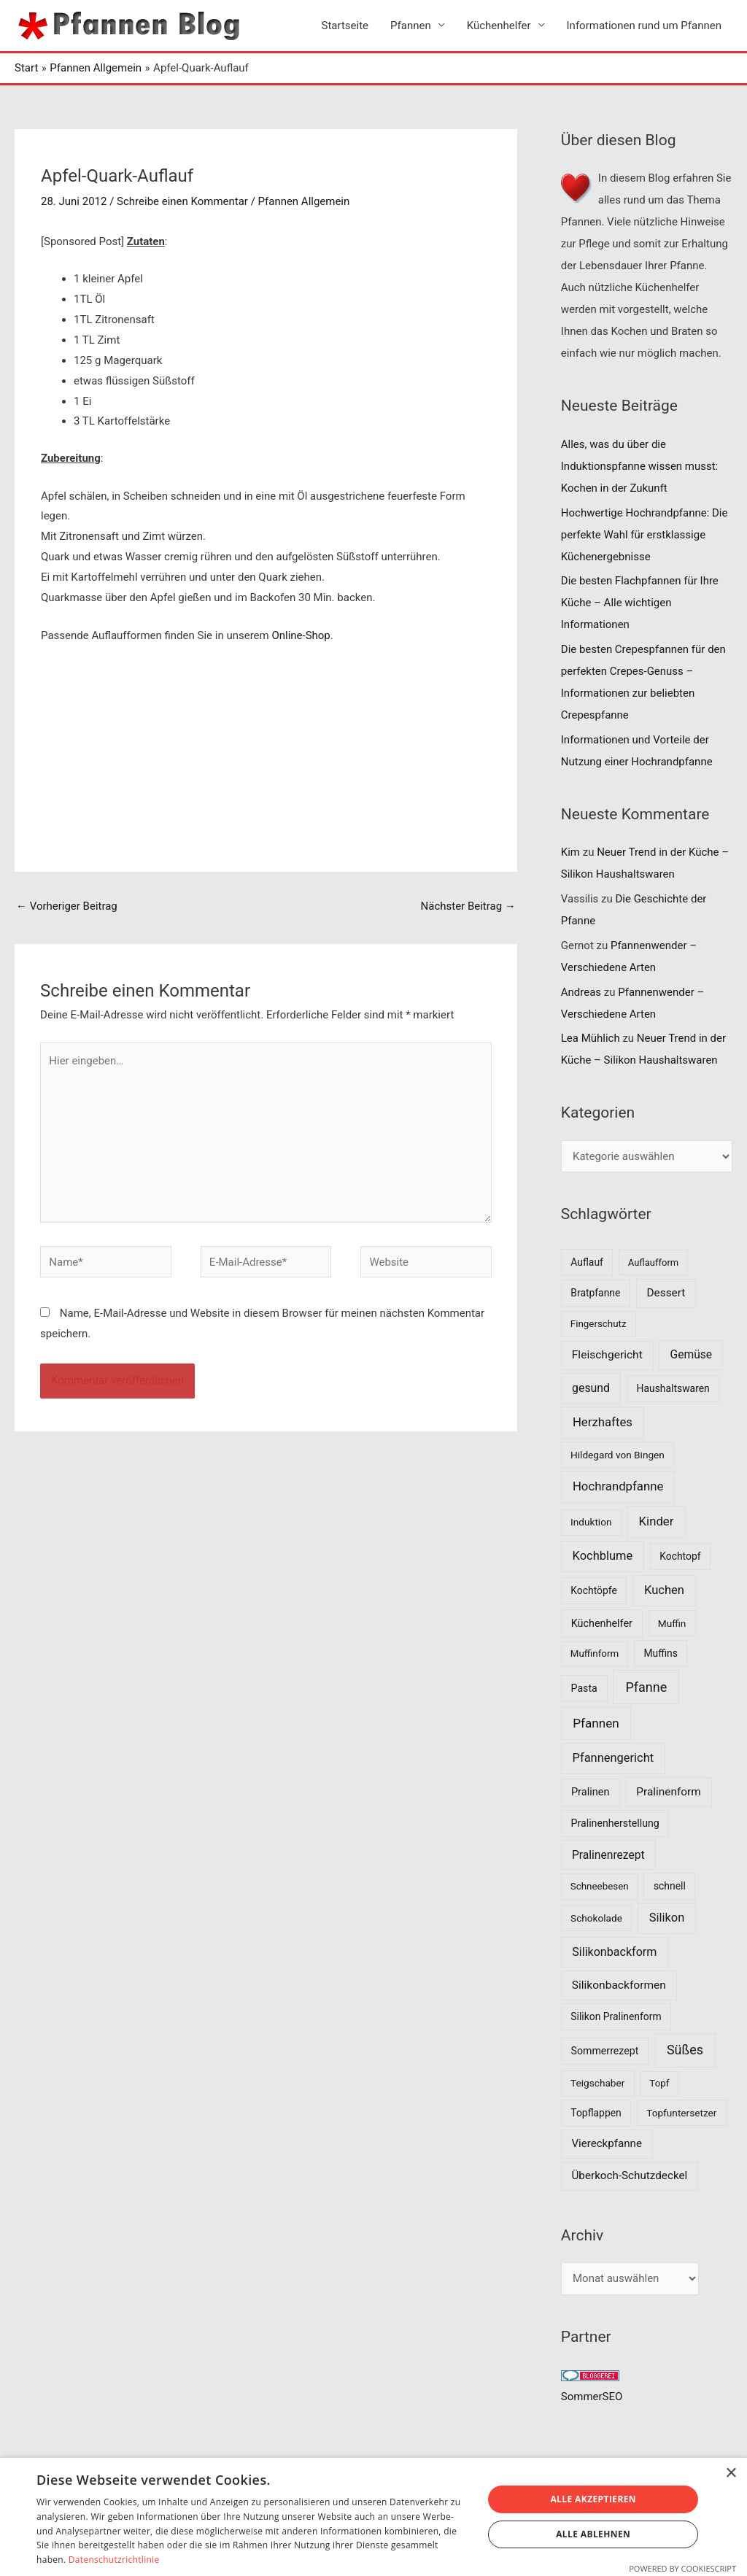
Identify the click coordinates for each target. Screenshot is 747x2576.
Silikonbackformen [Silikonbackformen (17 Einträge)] (619, 1985)
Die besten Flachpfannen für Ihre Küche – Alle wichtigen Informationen (640, 603)
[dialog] (373, 2517)
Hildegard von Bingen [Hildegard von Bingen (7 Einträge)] (617, 1455)
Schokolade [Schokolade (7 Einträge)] (596, 1918)
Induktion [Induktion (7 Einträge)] (590, 1522)
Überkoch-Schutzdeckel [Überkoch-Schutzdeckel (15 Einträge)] (630, 2175)
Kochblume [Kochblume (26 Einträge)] (603, 1556)
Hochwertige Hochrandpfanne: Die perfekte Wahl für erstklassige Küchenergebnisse (644, 534)
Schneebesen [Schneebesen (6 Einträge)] (599, 1886)
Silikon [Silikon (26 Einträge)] (667, 1918)
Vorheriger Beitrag (66, 906)
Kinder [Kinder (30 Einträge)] (656, 1521)
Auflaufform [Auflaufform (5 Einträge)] (653, 1262)
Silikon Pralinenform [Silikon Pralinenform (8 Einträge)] (615, 2016)
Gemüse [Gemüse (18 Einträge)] (691, 1354)
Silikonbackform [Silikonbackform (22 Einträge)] (614, 1952)
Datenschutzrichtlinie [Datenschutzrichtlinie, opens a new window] (114, 2559)
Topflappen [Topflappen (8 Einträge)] (595, 2113)
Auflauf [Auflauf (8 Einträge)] (586, 1262)
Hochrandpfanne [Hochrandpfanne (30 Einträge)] (618, 1487)
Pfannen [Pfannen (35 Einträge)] (596, 1723)
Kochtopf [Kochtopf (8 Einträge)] (679, 1556)
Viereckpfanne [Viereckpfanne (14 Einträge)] (606, 2143)
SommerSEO (592, 2396)
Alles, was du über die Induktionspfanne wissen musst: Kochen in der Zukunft (640, 466)
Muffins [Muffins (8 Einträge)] (660, 1653)
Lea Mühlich (590, 1038)
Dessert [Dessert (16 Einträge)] (665, 1292)
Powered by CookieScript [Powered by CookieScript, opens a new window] (682, 2568)
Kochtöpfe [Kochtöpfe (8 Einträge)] (593, 1590)
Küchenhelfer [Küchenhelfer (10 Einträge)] (601, 1623)
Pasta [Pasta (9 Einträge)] (584, 1688)
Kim (570, 852)
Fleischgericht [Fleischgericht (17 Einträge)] (607, 1354)
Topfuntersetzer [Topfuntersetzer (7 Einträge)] (681, 2113)
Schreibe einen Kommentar (182, 201)
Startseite (345, 25)
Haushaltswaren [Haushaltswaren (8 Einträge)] (673, 1388)
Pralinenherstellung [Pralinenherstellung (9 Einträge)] (615, 1823)
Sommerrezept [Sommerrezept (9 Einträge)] (605, 2051)
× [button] (730, 2473)
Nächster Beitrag (467, 906)
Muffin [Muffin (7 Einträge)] (672, 1623)
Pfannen (410, 25)
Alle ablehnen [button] (593, 2534)
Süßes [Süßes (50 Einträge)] (685, 2049)
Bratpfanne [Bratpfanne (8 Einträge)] (595, 1293)
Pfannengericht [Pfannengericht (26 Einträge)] (613, 1758)
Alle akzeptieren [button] (593, 2499)
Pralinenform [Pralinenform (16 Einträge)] (668, 1791)
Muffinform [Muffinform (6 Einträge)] (594, 1653)
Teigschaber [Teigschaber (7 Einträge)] (597, 2083)
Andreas (581, 992)
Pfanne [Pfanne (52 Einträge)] (646, 1687)
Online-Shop (300, 635)
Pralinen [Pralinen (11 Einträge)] (590, 1791)
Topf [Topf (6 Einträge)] (659, 2083)
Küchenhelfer (499, 25)
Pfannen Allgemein (304, 201)
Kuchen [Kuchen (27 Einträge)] (664, 1590)
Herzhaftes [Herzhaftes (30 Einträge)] (602, 1422)
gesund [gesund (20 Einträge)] (591, 1388)
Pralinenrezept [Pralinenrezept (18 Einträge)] (608, 1855)
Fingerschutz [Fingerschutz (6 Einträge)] (598, 1323)
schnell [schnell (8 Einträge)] (670, 1886)
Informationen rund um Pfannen (644, 25)
